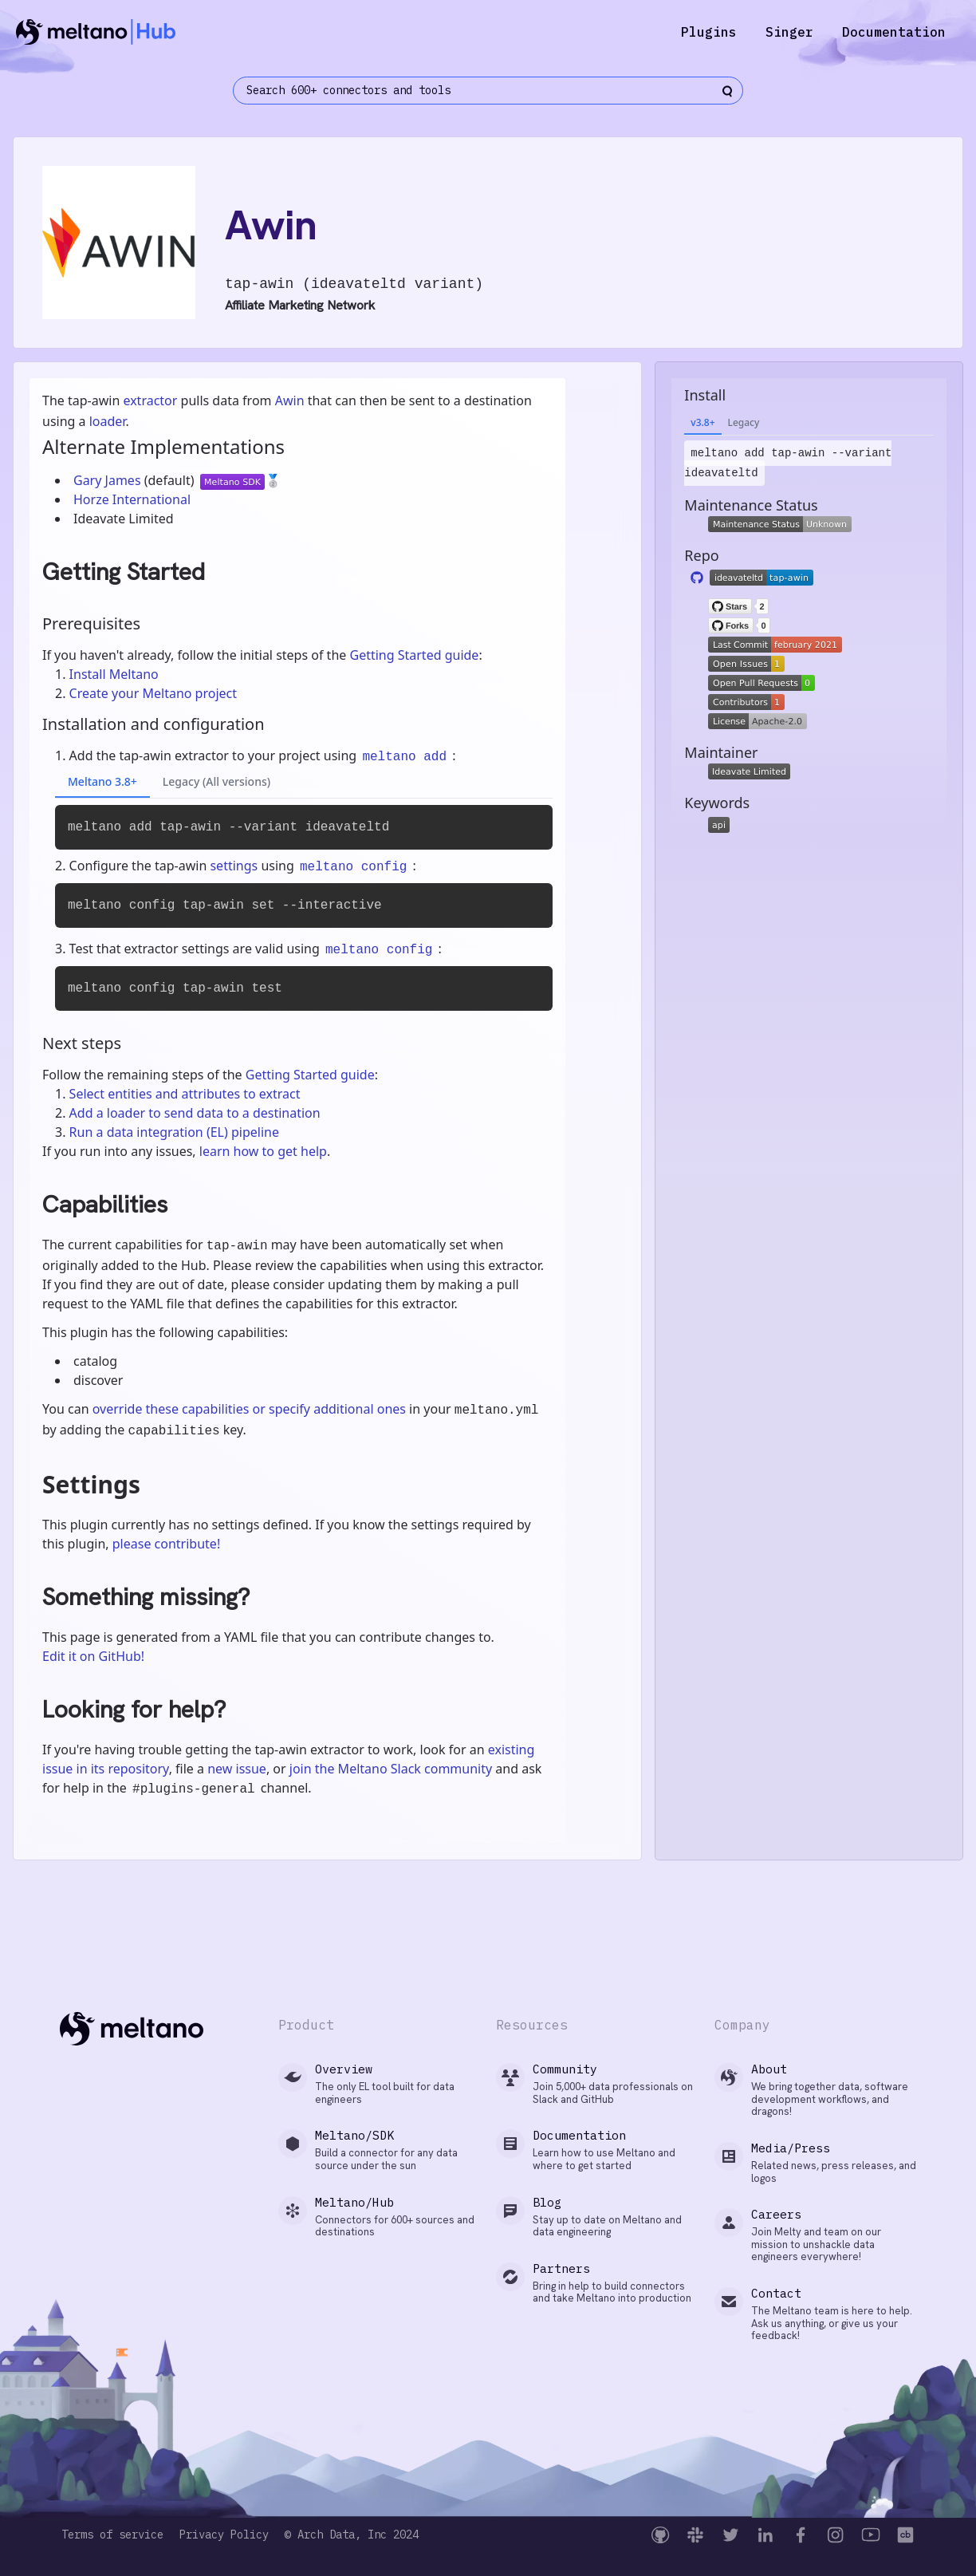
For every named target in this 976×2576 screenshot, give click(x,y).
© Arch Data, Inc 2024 (352, 2535)
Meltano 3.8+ (102, 781)
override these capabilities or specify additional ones (249, 1409)
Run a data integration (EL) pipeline (174, 1132)
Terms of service (112, 2535)
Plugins (709, 32)
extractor (150, 400)
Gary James (108, 480)
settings (234, 865)
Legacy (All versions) (216, 781)
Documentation (894, 32)
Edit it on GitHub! (93, 1656)
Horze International (132, 499)
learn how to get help (263, 1151)
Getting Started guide (413, 655)
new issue (236, 1768)
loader (107, 421)
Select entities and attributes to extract (185, 1094)
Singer (789, 32)
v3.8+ (702, 422)
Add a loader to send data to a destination (195, 1113)
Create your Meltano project (153, 693)
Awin (290, 400)
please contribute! (166, 1543)
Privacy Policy (224, 2535)
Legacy (744, 422)
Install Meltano (114, 674)
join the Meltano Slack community (390, 1768)
